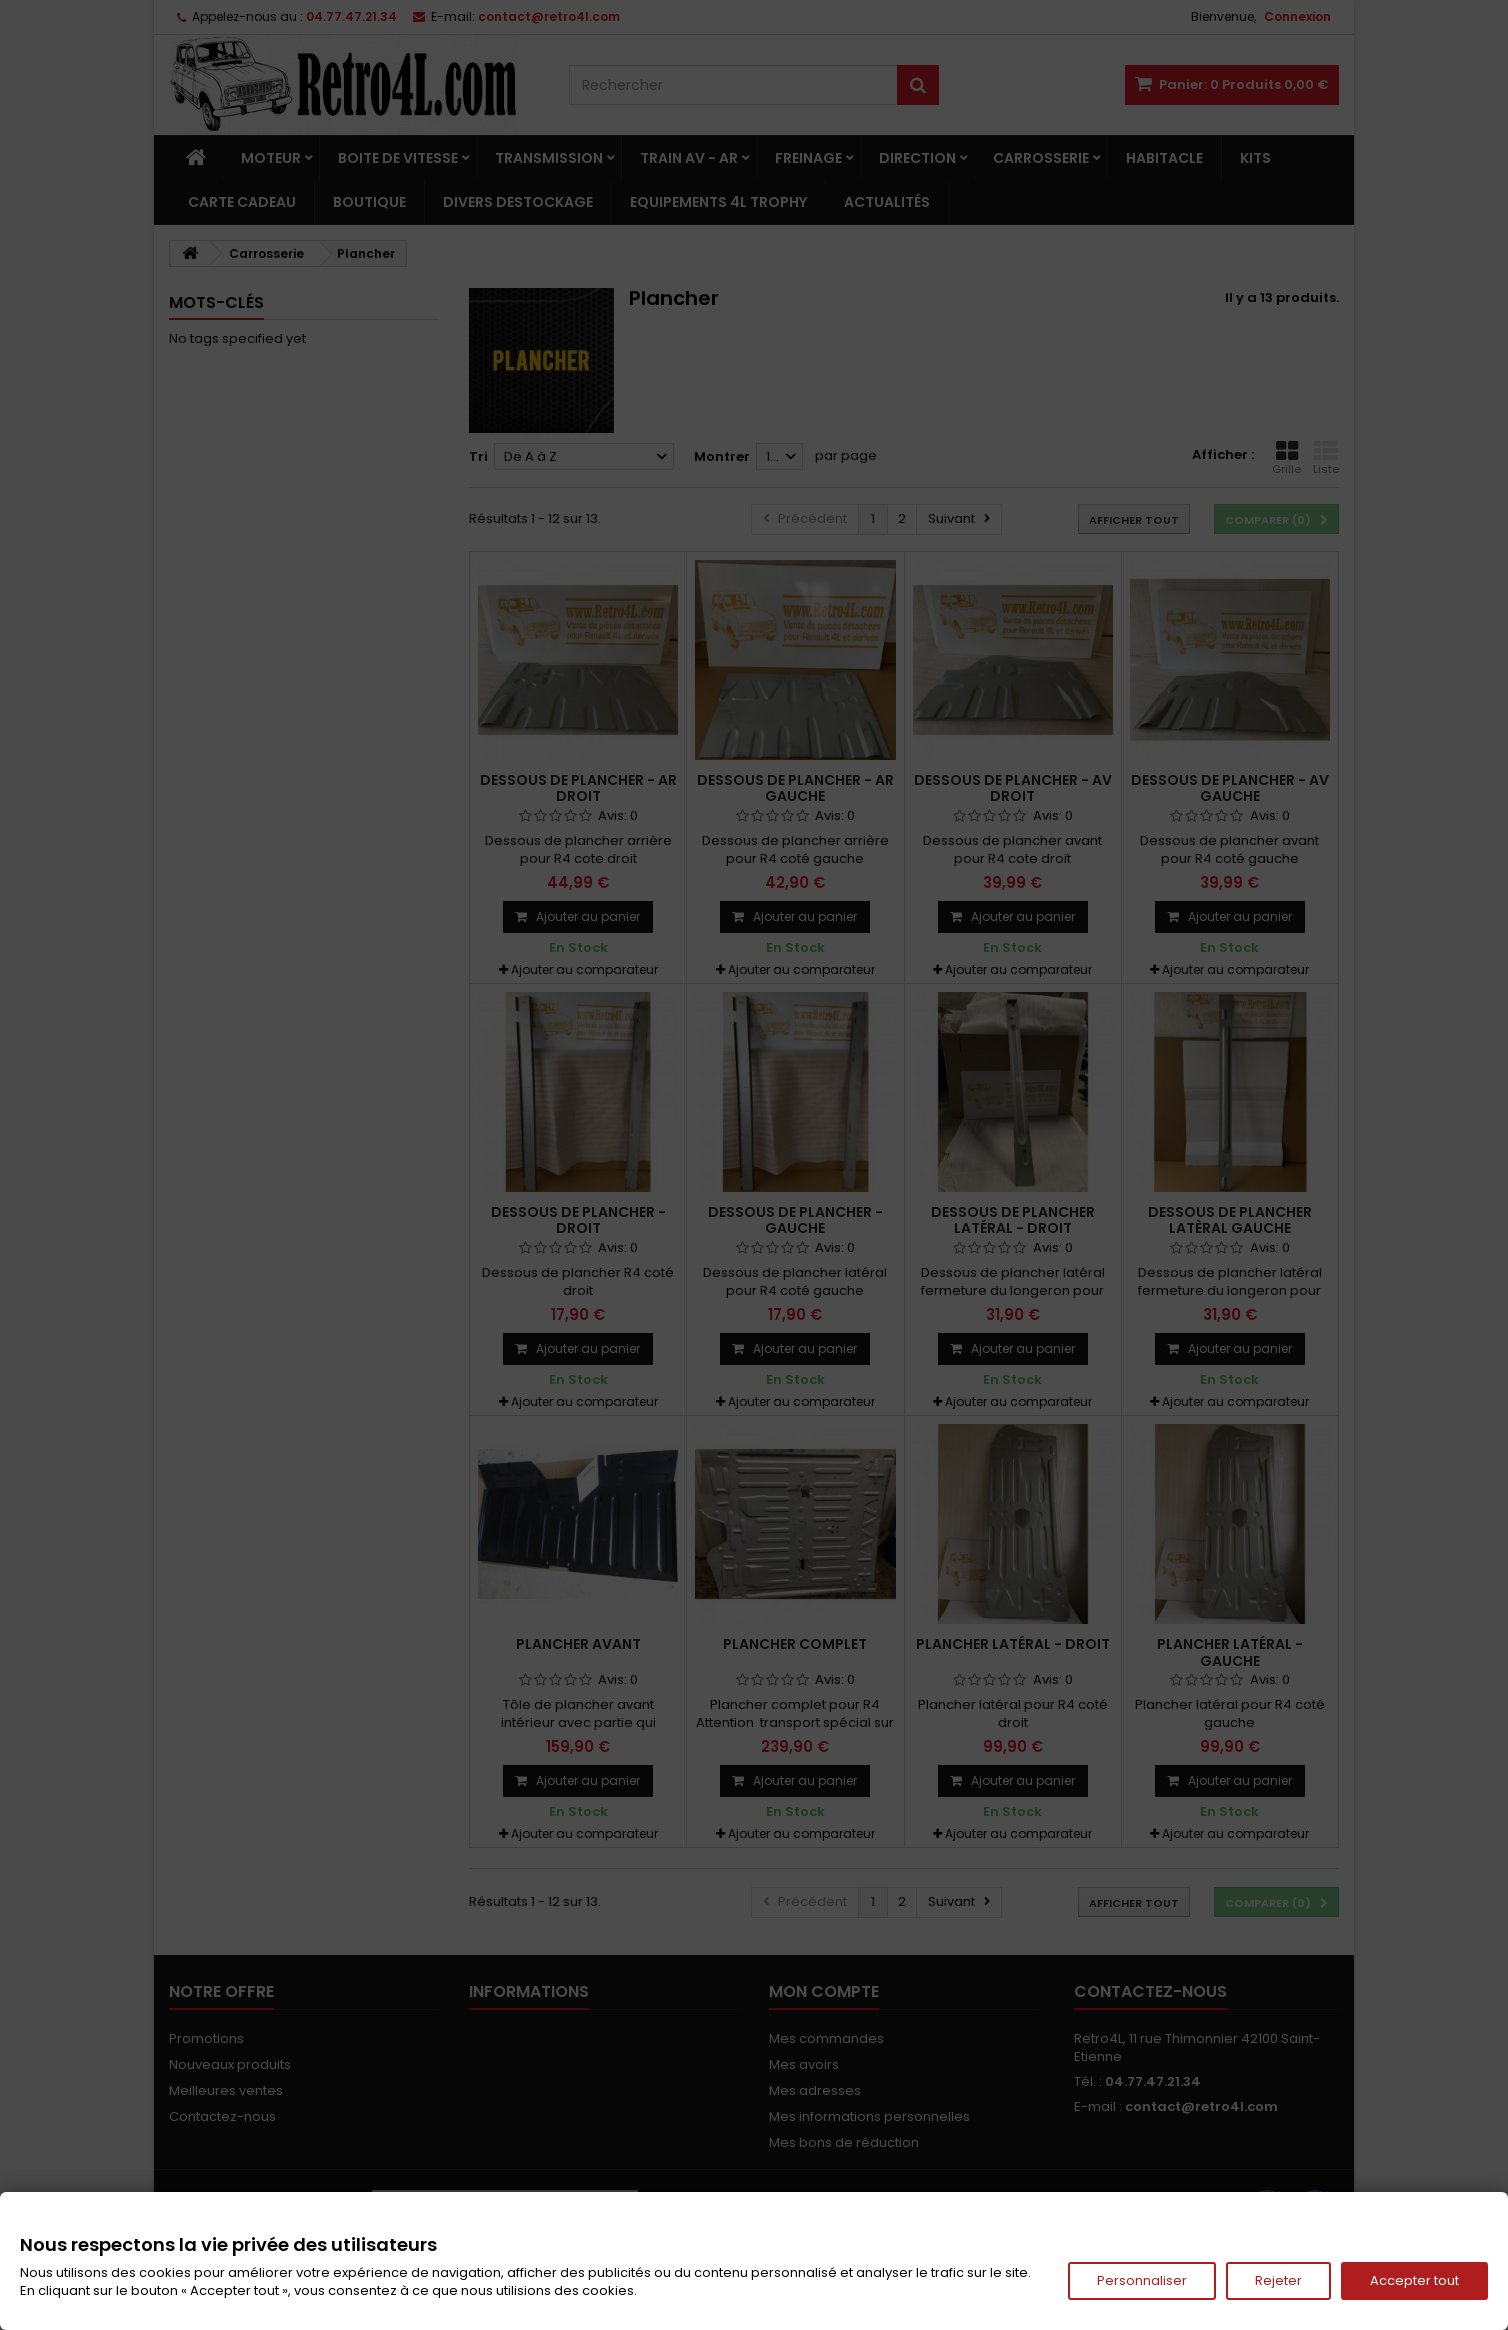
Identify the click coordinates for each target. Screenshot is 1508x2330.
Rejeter (1278, 2280)
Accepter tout (1414, 2280)
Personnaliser (1142, 2280)
